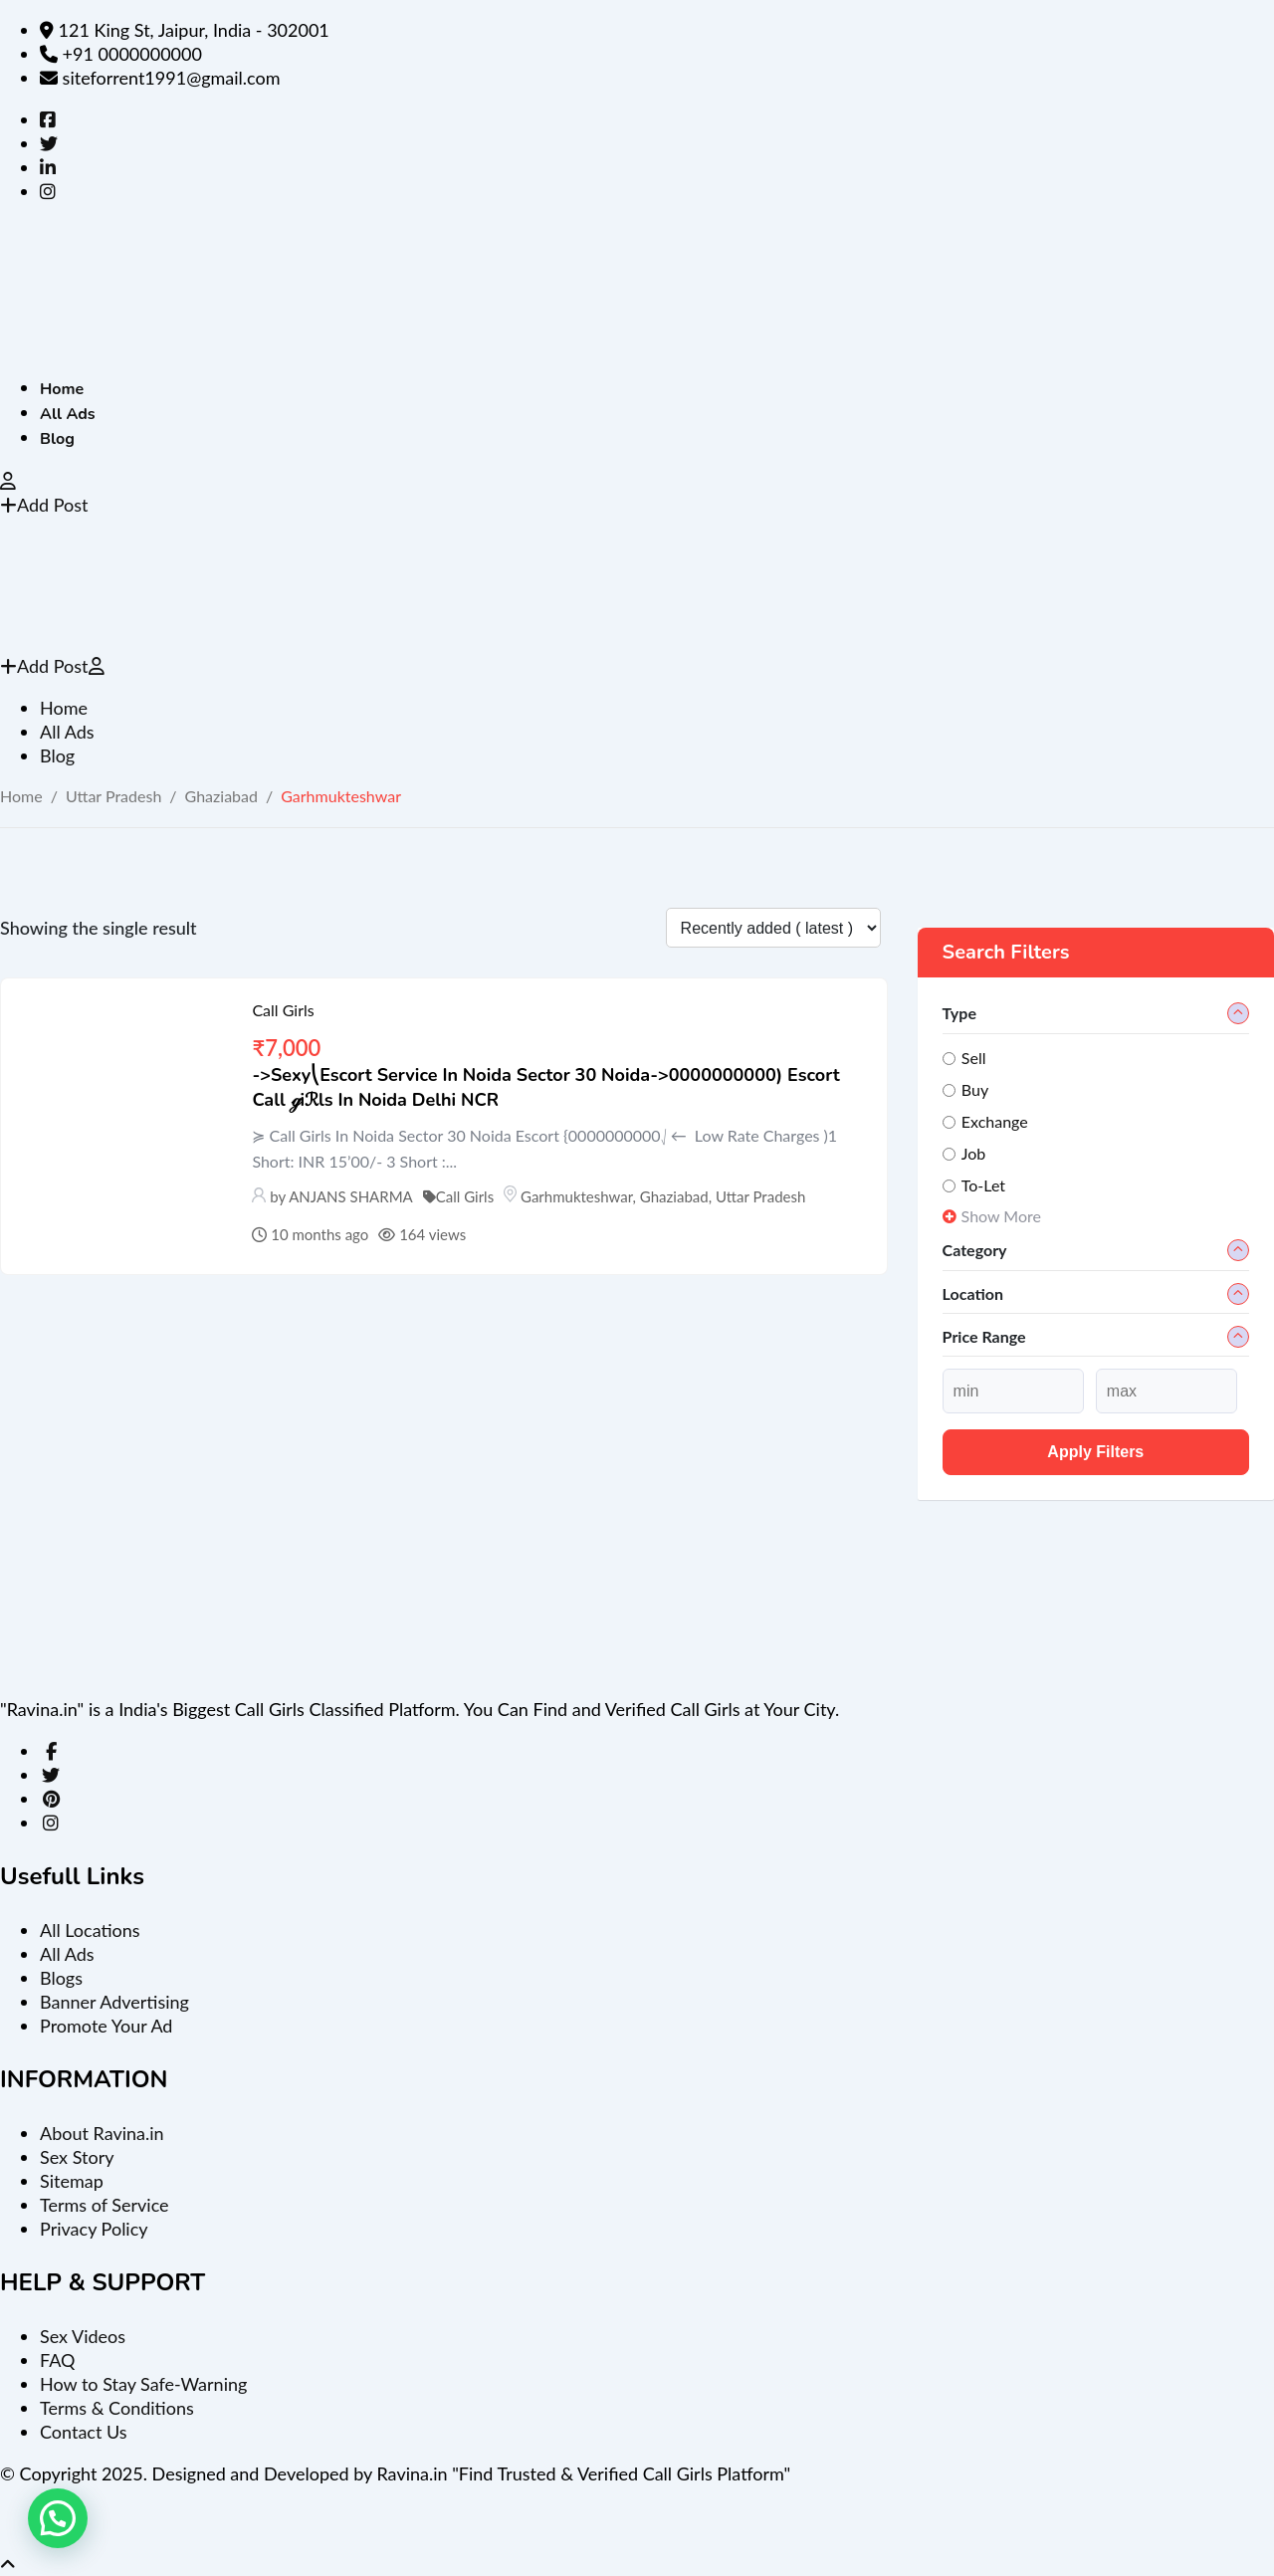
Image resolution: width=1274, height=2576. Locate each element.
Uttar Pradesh (113, 795)
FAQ (57, 2360)
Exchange (994, 1121)
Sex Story (76, 2157)
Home (62, 389)
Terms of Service (104, 2205)
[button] (58, 2518)
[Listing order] (773, 928)
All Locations (90, 1930)
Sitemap (72, 2181)
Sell (973, 1057)
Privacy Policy (94, 2229)
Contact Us (83, 2432)
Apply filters (1095, 1451)
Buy (974, 1089)
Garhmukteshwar (577, 1196)
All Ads (68, 414)
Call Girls (283, 1009)
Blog (57, 439)
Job (973, 1153)
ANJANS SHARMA (351, 1196)
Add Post (44, 505)
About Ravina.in (102, 2133)
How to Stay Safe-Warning (143, 2384)
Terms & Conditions (117, 2408)
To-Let (983, 1185)
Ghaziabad (221, 795)
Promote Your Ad (106, 2026)
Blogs (61, 1978)
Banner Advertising (114, 2002)
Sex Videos (82, 2336)
